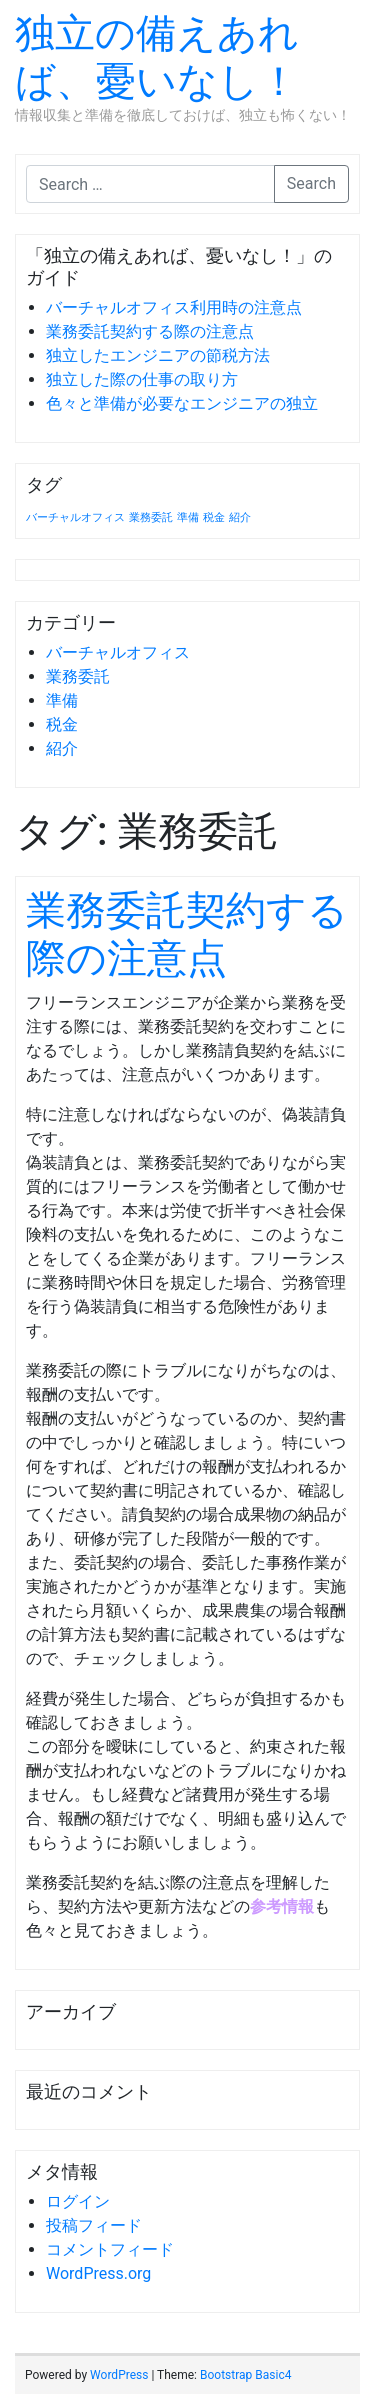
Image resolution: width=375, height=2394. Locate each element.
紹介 (62, 748)
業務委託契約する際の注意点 (150, 331)
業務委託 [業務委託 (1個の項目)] (151, 517)
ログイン (78, 2201)
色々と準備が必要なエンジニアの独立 (182, 403)
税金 (62, 724)
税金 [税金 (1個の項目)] (214, 517)
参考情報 (282, 1906)
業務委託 (78, 676)
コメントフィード (110, 2249)
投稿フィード (94, 2225)
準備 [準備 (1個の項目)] (188, 517)
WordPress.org (98, 2273)
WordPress (119, 2375)
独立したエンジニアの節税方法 (158, 355)
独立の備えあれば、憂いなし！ (157, 57)
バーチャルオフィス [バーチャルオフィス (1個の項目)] (75, 517)
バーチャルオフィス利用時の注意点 (174, 307)
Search (311, 183)
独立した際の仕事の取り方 (142, 379)
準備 (62, 700)
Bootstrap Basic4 (245, 2375)
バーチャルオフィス (118, 652)
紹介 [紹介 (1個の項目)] (240, 517)
